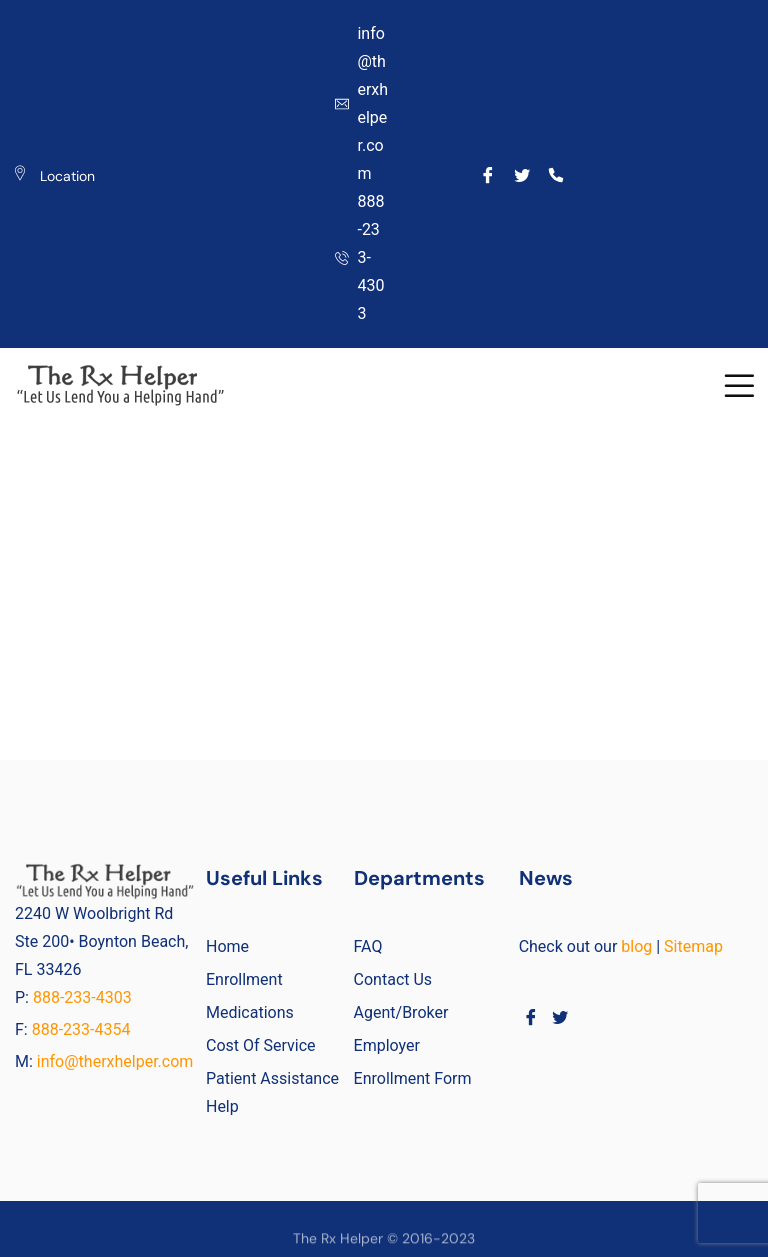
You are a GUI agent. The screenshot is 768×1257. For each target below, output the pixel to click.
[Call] (555, 174)
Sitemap (693, 946)
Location (67, 176)
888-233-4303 (84, 997)
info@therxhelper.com (115, 1061)
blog (636, 946)
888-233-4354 (81, 1029)
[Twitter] (522, 174)
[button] (738, 385)
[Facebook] (488, 174)
